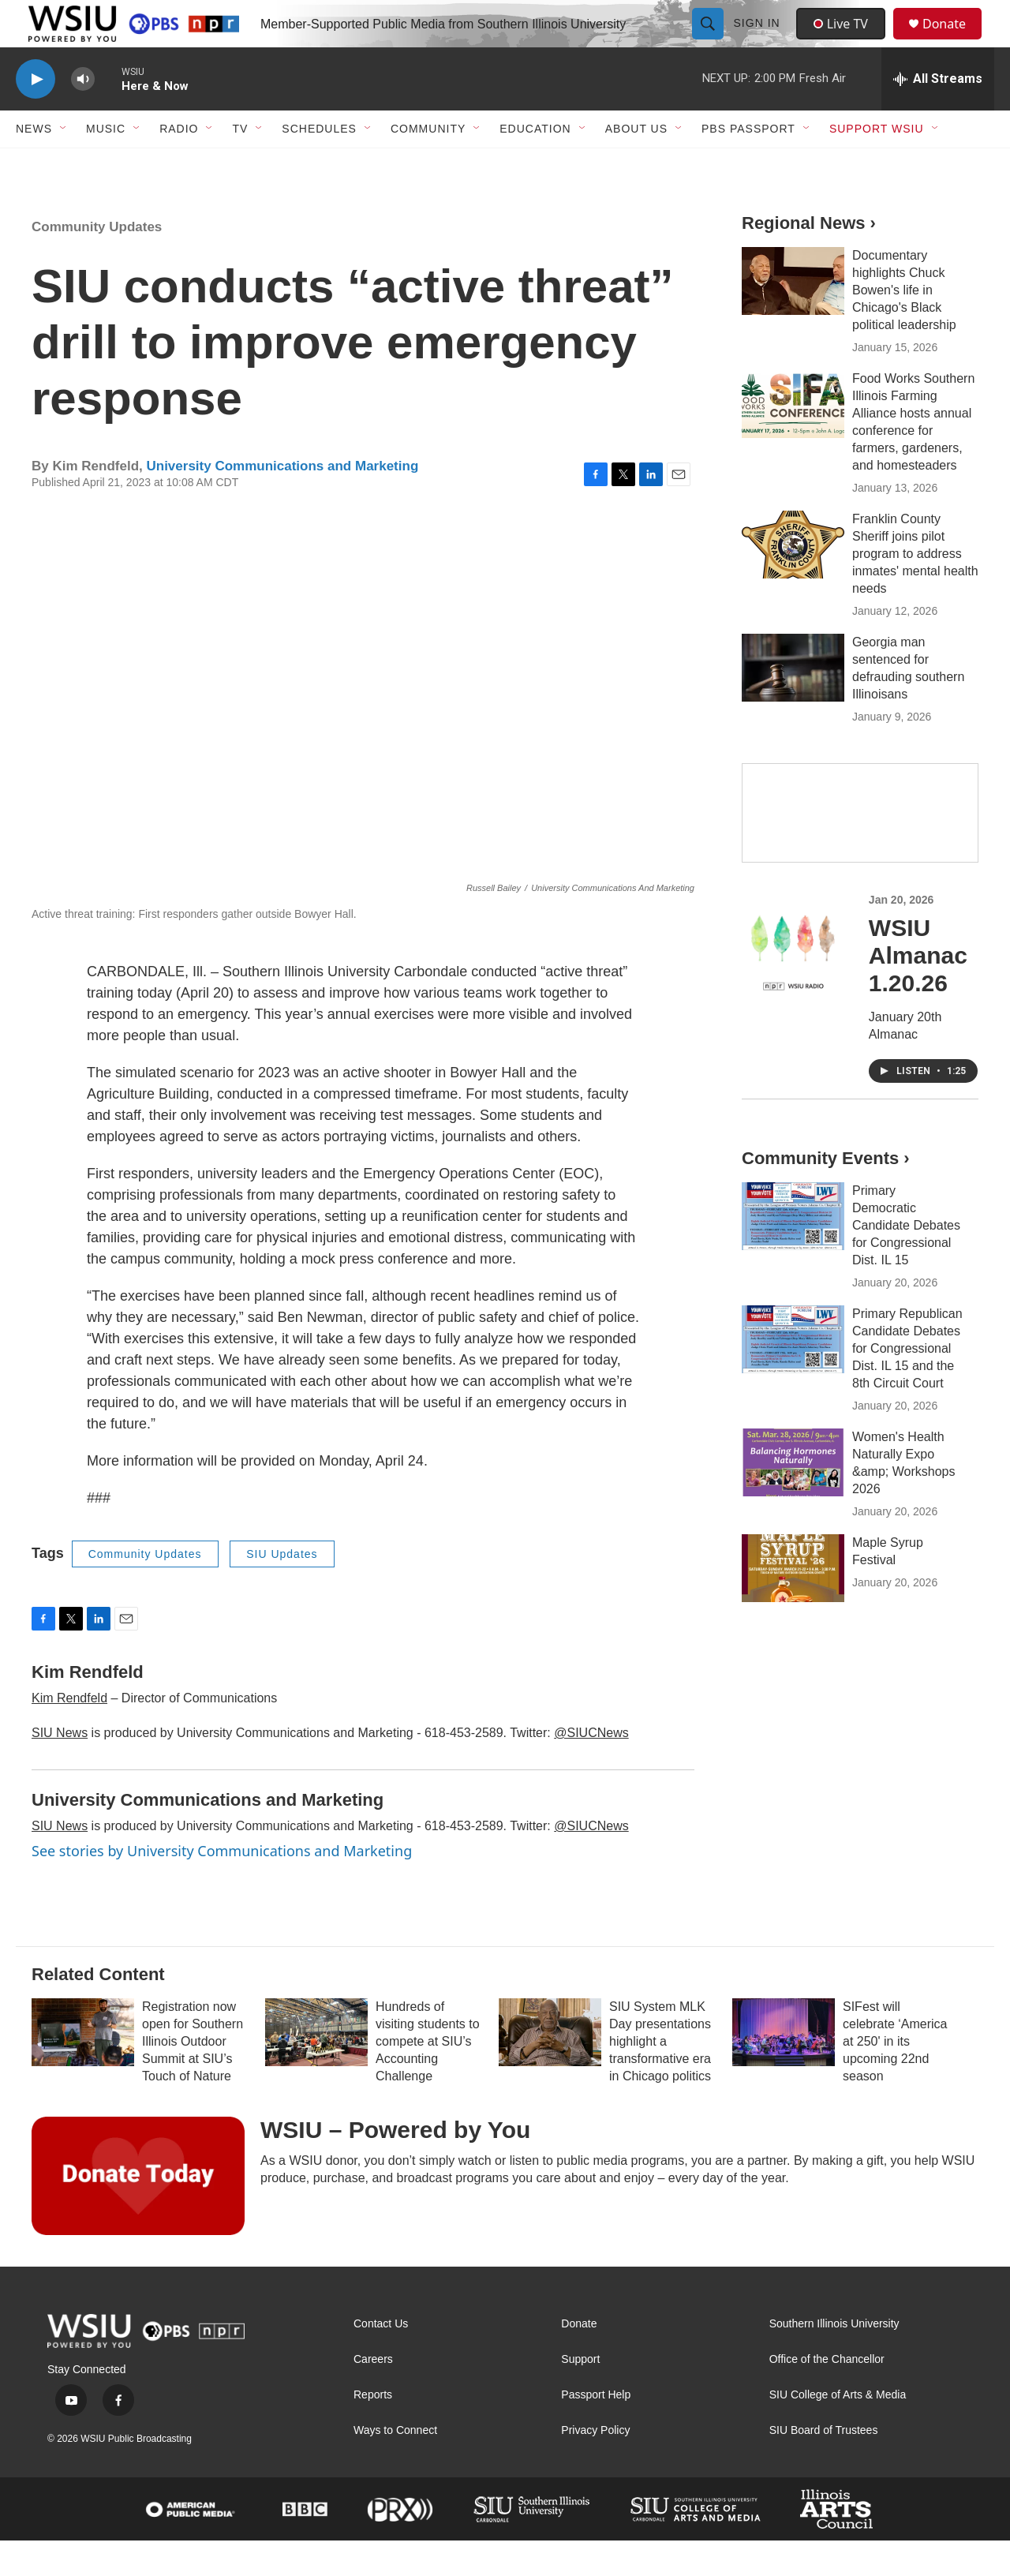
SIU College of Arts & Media (838, 2430)
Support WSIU (876, 164)
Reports (373, 2430)
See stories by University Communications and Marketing (222, 1886)
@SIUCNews (591, 1768)
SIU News (60, 1768)
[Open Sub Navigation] (64, 164)
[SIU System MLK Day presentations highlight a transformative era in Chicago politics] (550, 2068)
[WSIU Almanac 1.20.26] (793, 981)
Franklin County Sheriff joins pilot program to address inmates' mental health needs (915, 589)
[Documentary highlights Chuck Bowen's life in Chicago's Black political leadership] (793, 316)
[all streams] (937, 114)
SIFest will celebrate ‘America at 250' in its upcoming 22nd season (895, 2076)
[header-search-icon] (709, 41)
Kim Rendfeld (69, 1733)
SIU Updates (281, 1589)
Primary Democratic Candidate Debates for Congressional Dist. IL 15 (906, 1260)
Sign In (758, 41)
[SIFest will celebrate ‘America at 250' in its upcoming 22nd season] (783, 2068)
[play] (35, 115)
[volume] (82, 115)
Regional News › (809, 258)
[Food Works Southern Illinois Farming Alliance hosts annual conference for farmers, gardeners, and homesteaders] (793, 440)
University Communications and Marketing (282, 501)
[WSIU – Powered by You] (138, 2211)
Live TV (845, 41)
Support (580, 2395)
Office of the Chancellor (827, 2395)
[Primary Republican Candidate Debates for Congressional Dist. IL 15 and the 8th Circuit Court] (793, 1375)
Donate (954, 41)
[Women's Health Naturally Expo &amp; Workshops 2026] (793, 1498)
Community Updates (97, 262)
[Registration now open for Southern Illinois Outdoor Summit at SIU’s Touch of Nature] (83, 2068)
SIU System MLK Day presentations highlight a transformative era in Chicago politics (660, 2076)
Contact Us (381, 2359)
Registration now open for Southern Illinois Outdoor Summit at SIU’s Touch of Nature (192, 2076)
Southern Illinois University (834, 2359)
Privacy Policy (595, 2466)
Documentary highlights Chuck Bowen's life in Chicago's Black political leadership (904, 325)
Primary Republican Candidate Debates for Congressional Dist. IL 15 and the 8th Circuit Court (907, 1383)
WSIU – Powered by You (395, 2165)
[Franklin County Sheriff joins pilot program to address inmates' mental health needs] (793, 580)
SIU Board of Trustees (823, 2466)
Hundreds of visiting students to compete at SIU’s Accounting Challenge (428, 2076)
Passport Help (595, 2430)
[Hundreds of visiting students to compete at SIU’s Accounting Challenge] (316, 2068)
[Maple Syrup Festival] (793, 1604)
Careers (373, 2395)
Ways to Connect (395, 2466)
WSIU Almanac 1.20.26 (918, 991)
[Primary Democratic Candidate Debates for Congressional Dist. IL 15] (793, 1252)
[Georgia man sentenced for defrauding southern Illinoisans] (793, 703)
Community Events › (826, 1194)
